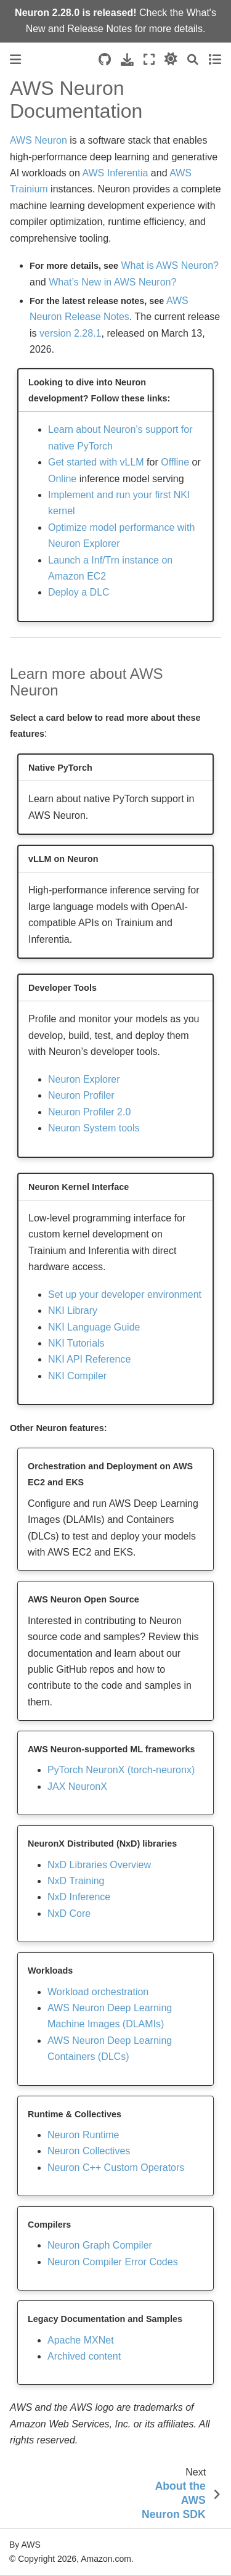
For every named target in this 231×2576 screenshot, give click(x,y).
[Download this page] (127, 59)
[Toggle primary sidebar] (15, 59)
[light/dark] (171, 59)
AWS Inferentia (115, 173)
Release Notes (99, 28)
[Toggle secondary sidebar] (214, 59)
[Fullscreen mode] (149, 59)
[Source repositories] (105, 59)
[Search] (192, 59)
